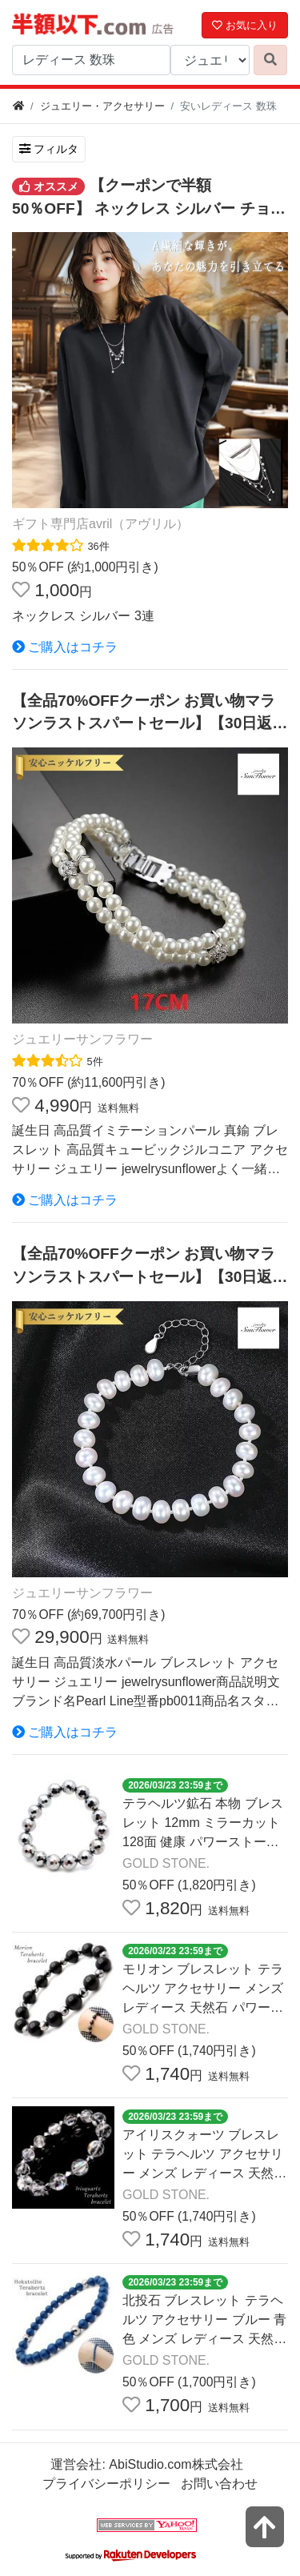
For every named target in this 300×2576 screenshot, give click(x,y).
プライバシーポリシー (106, 2483)
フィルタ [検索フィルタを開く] (48, 148)
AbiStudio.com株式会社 (175, 2464)
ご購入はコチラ (65, 647)
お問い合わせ (219, 2483)
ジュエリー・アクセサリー (102, 106)
